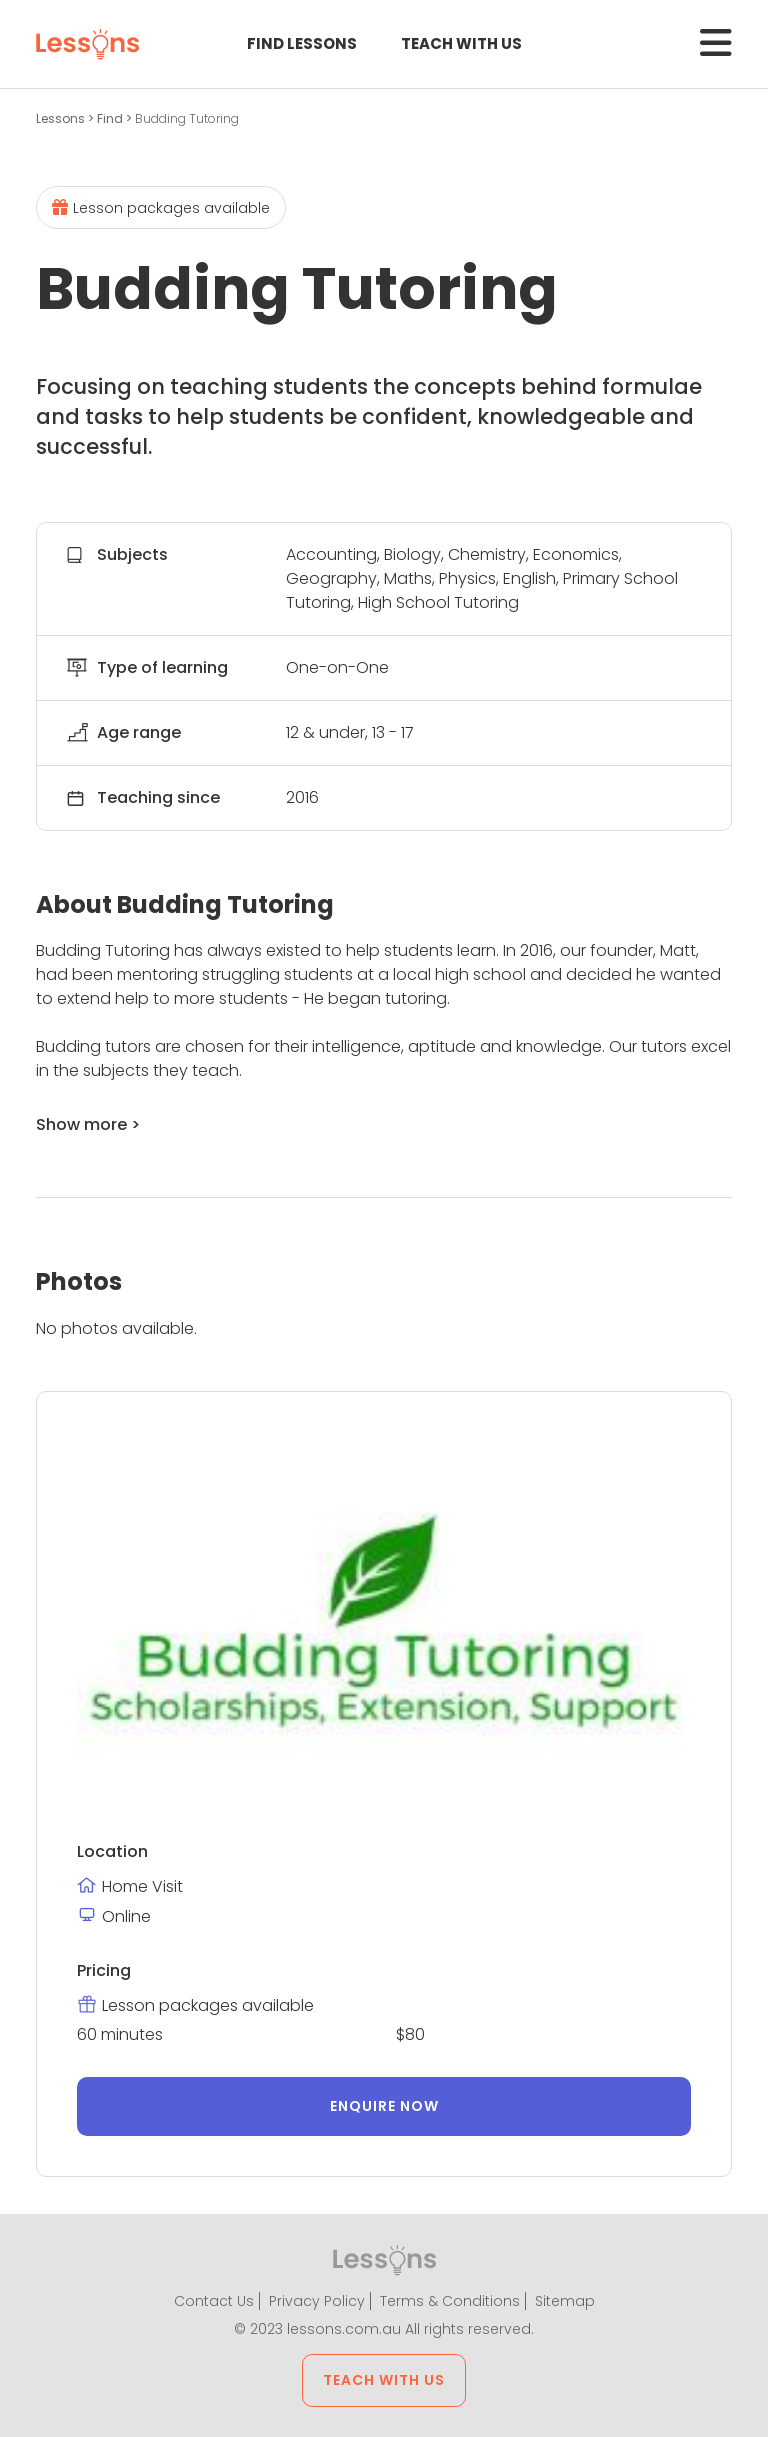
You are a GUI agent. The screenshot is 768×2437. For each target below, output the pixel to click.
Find (111, 118)
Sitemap (565, 2301)
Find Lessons (302, 43)
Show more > (88, 1124)
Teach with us (461, 43)
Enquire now (384, 2106)
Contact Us (214, 2301)
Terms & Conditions (450, 2301)
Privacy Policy (317, 2301)
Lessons (62, 118)
